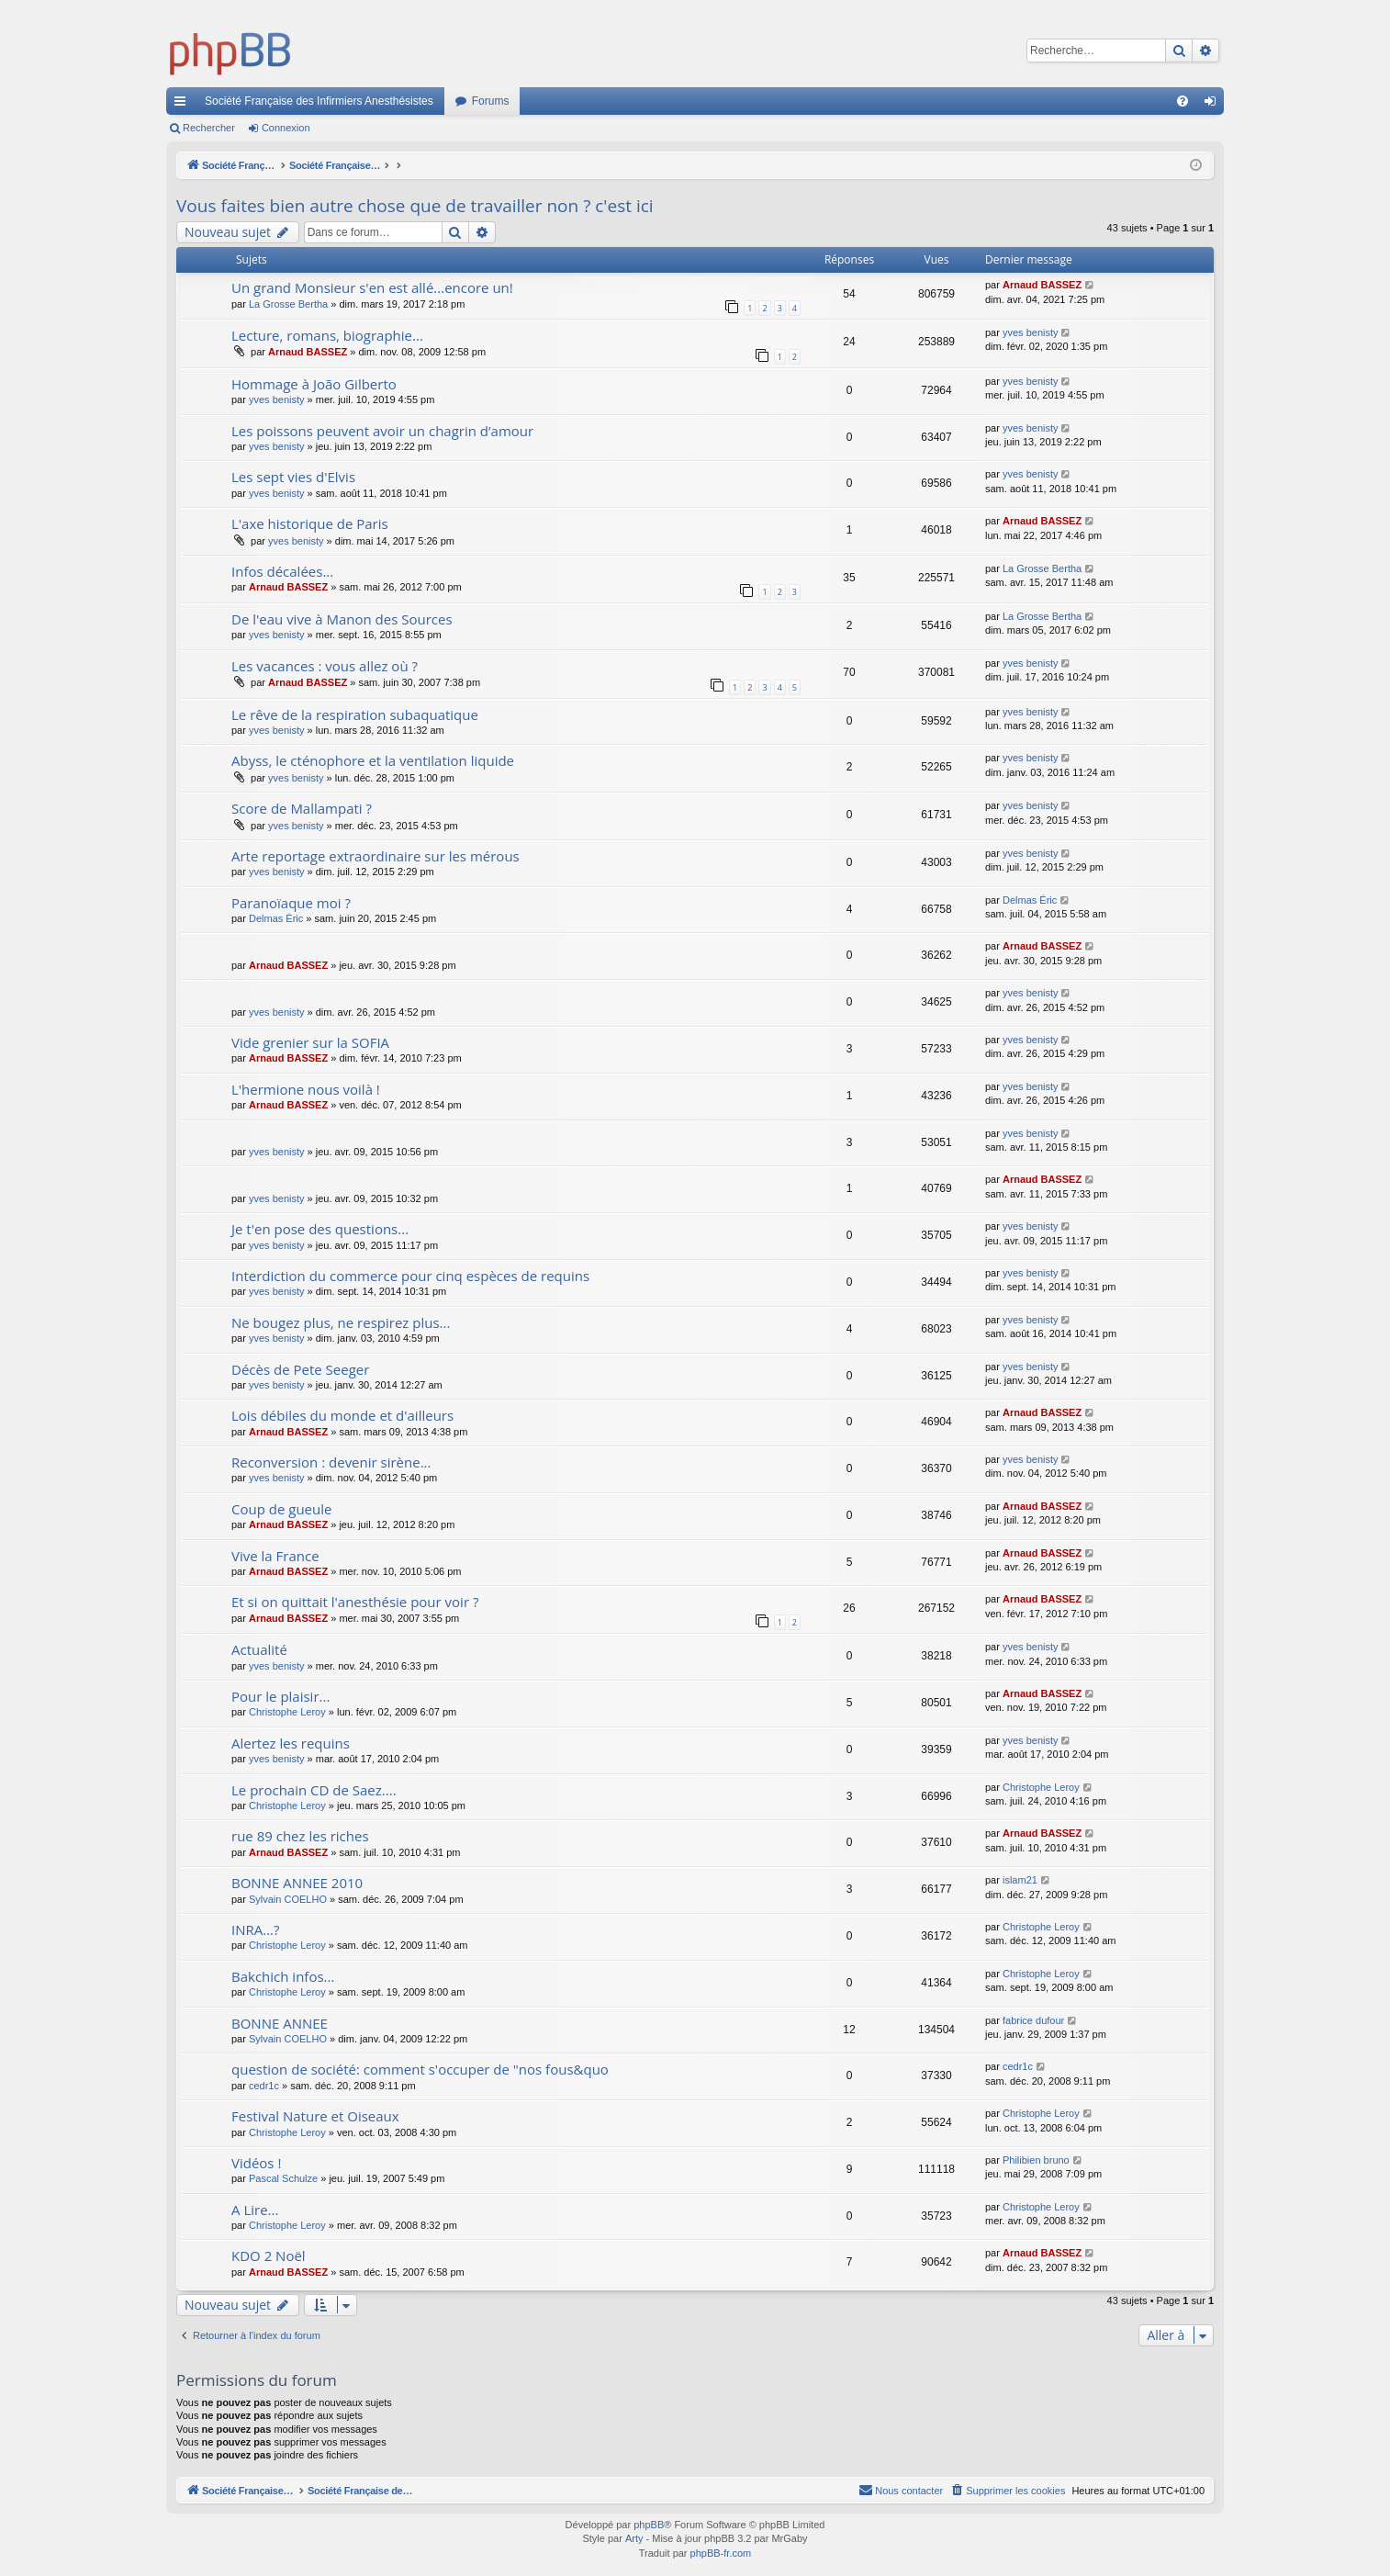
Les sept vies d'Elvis (293, 476)
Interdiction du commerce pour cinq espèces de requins (410, 1275)
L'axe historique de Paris (309, 523)
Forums (491, 101)
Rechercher (209, 127)
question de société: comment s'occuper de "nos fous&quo (420, 2069)
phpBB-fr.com (721, 2553)
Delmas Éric (276, 918)
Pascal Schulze (283, 2178)
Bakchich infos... (282, 1976)
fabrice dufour (1033, 2020)
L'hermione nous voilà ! (305, 1089)
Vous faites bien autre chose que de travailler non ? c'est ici (415, 206)
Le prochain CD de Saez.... (314, 1790)
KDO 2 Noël (268, 2255)
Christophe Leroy (287, 1711)
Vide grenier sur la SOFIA (310, 1042)
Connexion (286, 127)
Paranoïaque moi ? (291, 903)
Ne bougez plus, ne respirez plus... (340, 1322)
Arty (634, 2538)
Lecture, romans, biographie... (327, 335)
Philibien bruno (1036, 2159)
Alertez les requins (290, 1743)
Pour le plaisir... (280, 1696)
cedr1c (264, 2085)
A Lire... (254, 2209)
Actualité (259, 1649)
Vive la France (275, 1556)
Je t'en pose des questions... (320, 1229)
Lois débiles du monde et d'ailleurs (342, 1415)
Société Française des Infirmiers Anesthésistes (319, 101)
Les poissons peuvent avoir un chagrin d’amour (382, 431)
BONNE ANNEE (279, 2023)
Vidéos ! (256, 2163)
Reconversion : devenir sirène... (331, 1462)
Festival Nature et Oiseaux (315, 2116)
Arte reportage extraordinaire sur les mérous (375, 856)
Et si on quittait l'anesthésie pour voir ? (354, 1601)
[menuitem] (1182, 101)
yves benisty (1031, 332)
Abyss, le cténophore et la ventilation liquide (372, 760)
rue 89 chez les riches (300, 1836)
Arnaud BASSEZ (1042, 284)
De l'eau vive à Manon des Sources (342, 619)
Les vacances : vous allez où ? (324, 666)
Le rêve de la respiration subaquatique (354, 714)
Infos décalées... (282, 571)
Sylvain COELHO (288, 1899)
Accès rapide (184, 105)
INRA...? (255, 1929)
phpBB (648, 2524)
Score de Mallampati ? (301, 808)
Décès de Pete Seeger (300, 1369)
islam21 (1020, 1879)
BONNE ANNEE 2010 (297, 1882)
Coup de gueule (281, 1509)
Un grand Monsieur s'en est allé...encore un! (372, 287)
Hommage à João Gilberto (314, 384)
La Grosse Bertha (288, 303)
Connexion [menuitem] (1214, 105)
